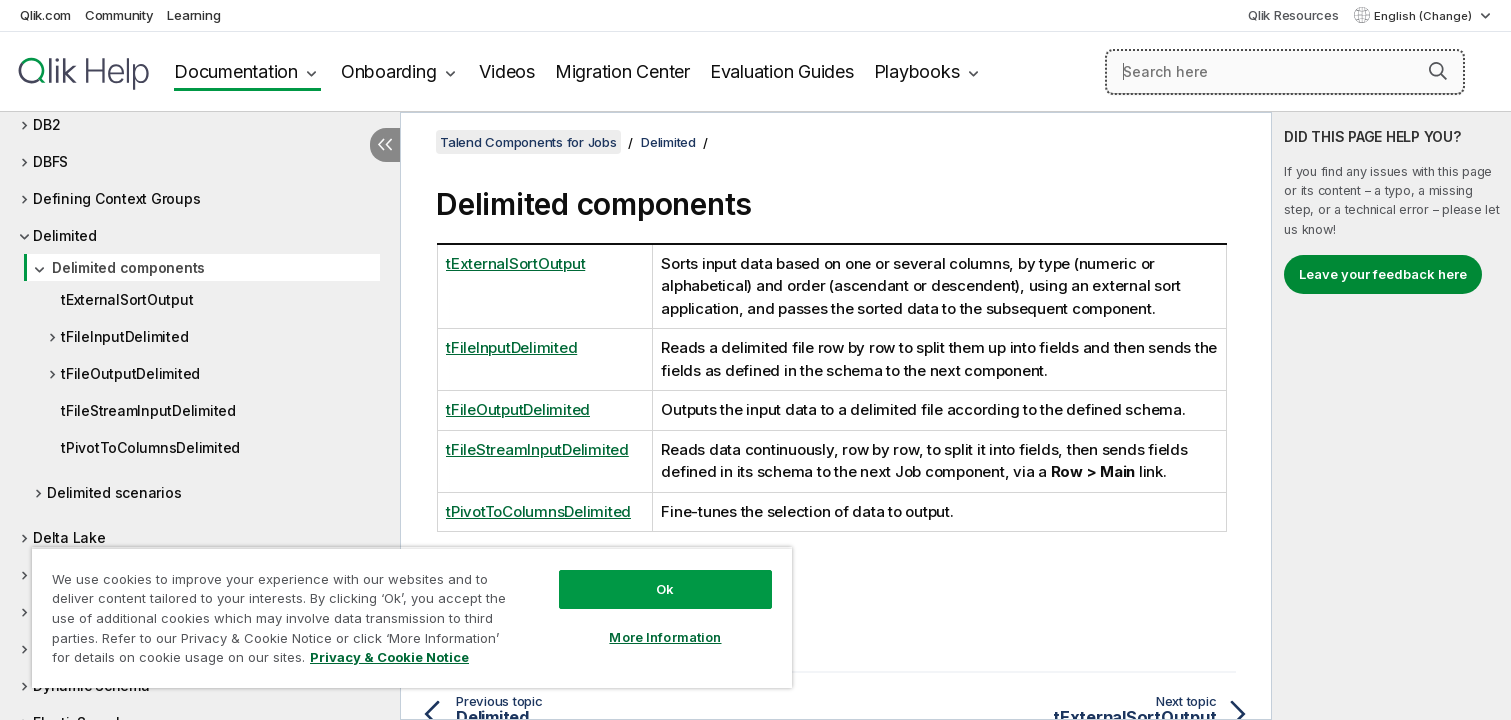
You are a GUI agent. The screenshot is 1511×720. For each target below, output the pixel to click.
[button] (1438, 71)
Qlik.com (45, 15)
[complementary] (1391, 416)
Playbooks (917, 71)
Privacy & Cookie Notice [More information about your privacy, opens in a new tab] (389, 657)
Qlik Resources (1293, 15)
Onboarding (389, 71)
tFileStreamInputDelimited (148, 410)
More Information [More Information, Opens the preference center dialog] (665, 637)
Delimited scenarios (114, 492)
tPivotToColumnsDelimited (150, 447)
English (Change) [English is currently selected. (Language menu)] (1424, 16)
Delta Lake (69, 537)
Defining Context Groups (116, 198)
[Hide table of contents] (385, 145)
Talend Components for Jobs (528, 142)
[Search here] (1285, 72)
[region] (412, 617)
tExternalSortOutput (127, 299)
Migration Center (622, 71)
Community (119, 15)
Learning (193, 15)
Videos (507, 71)
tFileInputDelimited (124, 336)
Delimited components (128, 267)
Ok (665, 589)
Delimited (65, 235)
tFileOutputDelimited (130, 373)
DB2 (46, 124)
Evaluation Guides (782, 71)
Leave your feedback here (1383, 274)
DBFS (50, 161)
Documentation (236, 71)
